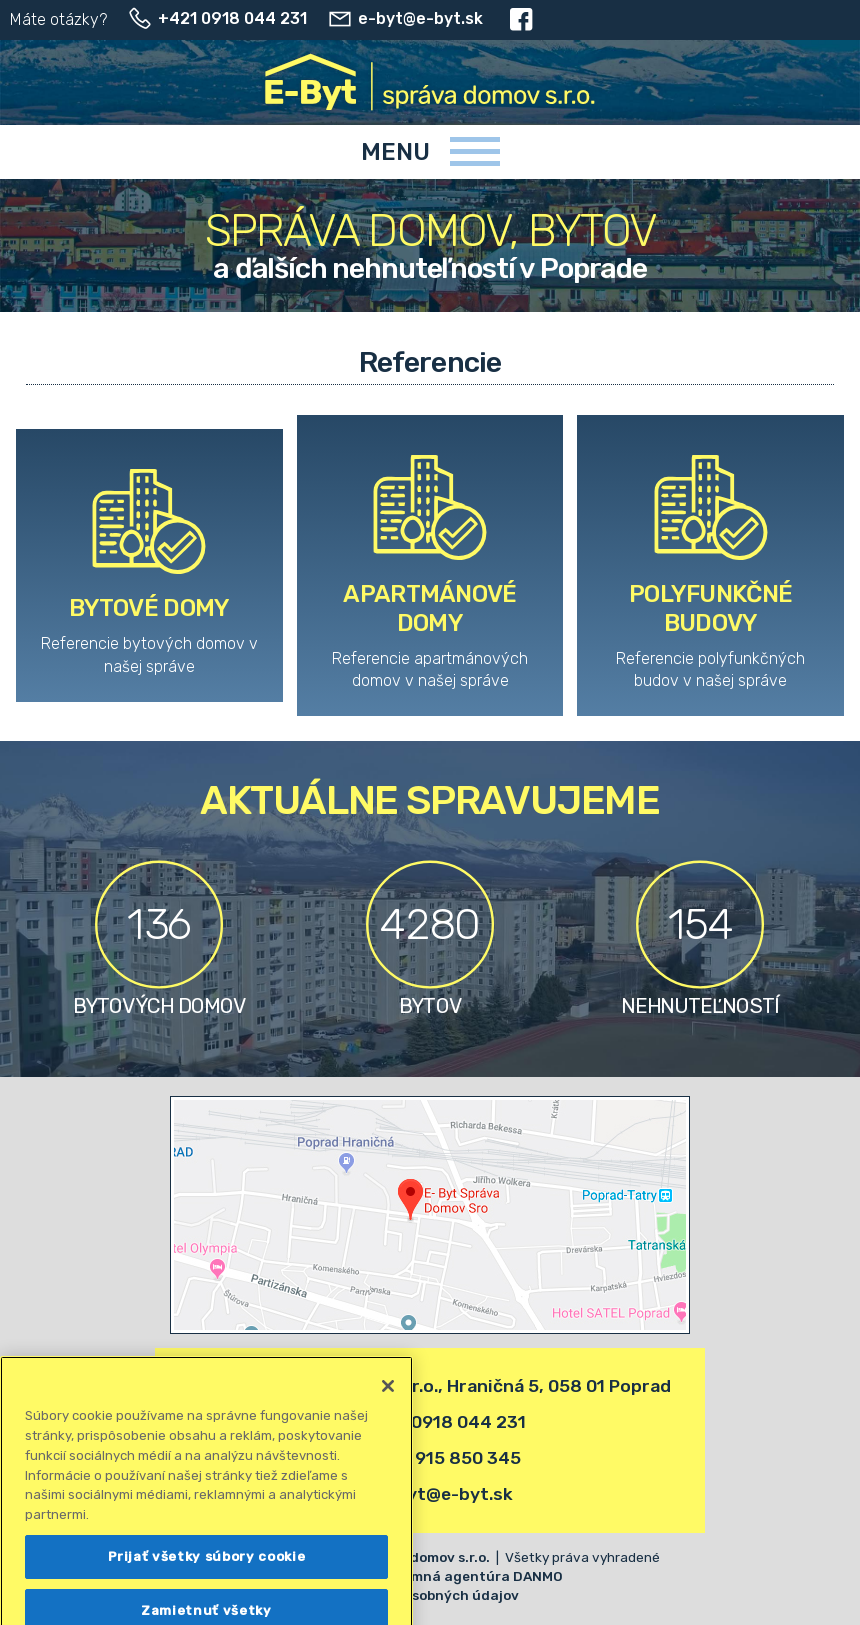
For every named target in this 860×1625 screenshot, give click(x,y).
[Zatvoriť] (388, 1441)
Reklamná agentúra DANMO (468, 1576)
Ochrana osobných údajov (430, 1595)
